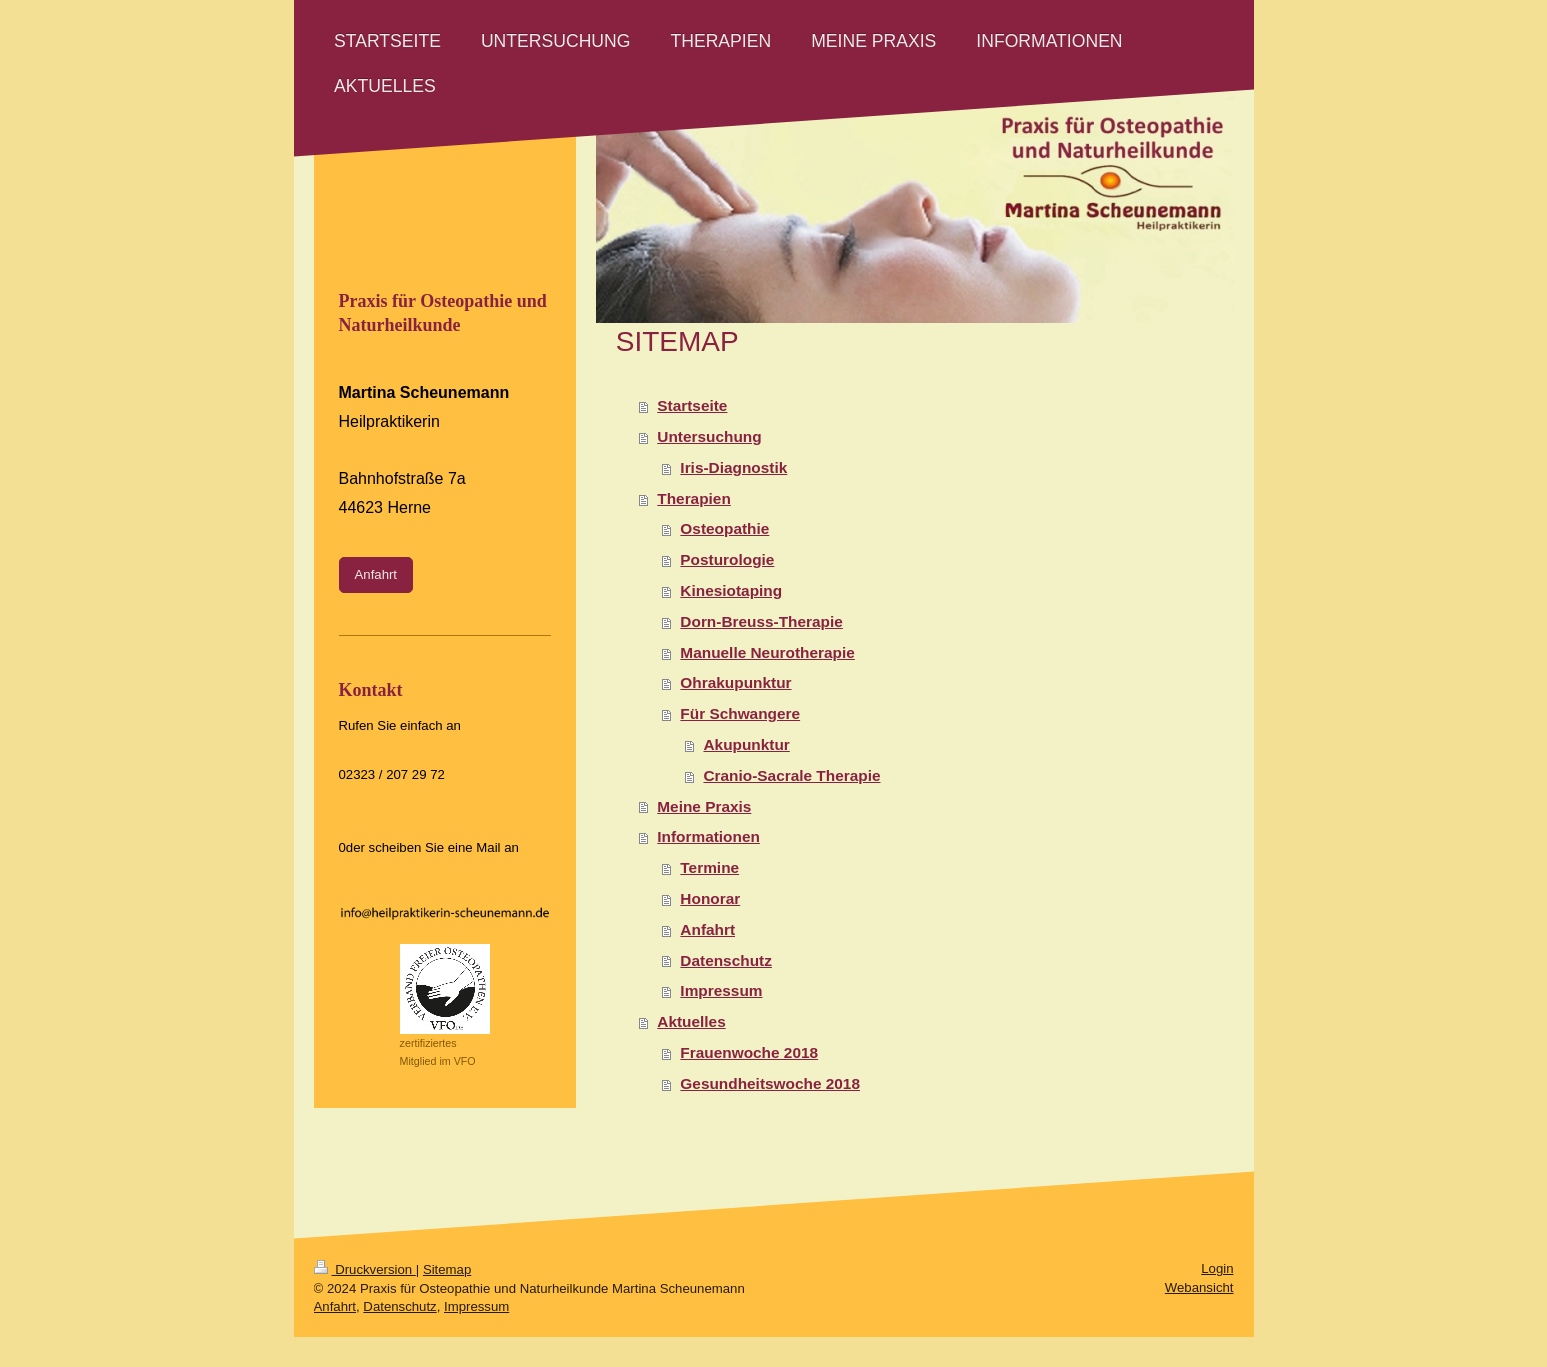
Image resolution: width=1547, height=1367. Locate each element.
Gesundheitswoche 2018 (770, 1083)
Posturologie (727, 559)
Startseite (692, 405)
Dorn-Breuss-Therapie (761, 621)
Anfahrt (707, 929)
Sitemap (447, 1269)
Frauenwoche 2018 (749, 1052)
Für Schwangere (740, 713)
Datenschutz (726, 960)
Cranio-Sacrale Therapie (791, 775)
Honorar (710, 898)
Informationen (708, 836)
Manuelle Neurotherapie (767, 652)
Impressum (721, 990)
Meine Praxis (704, 806)
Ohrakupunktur (735, 682)
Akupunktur (746, 744)
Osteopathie (724, 528)
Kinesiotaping (731, 590)
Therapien (694, 498)
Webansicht (1199, 1287)
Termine (709, 867)
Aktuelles (691, 1021)
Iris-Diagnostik (733, 467)
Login (1217, 1268)
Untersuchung (709, 436)
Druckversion (365, 1269)
